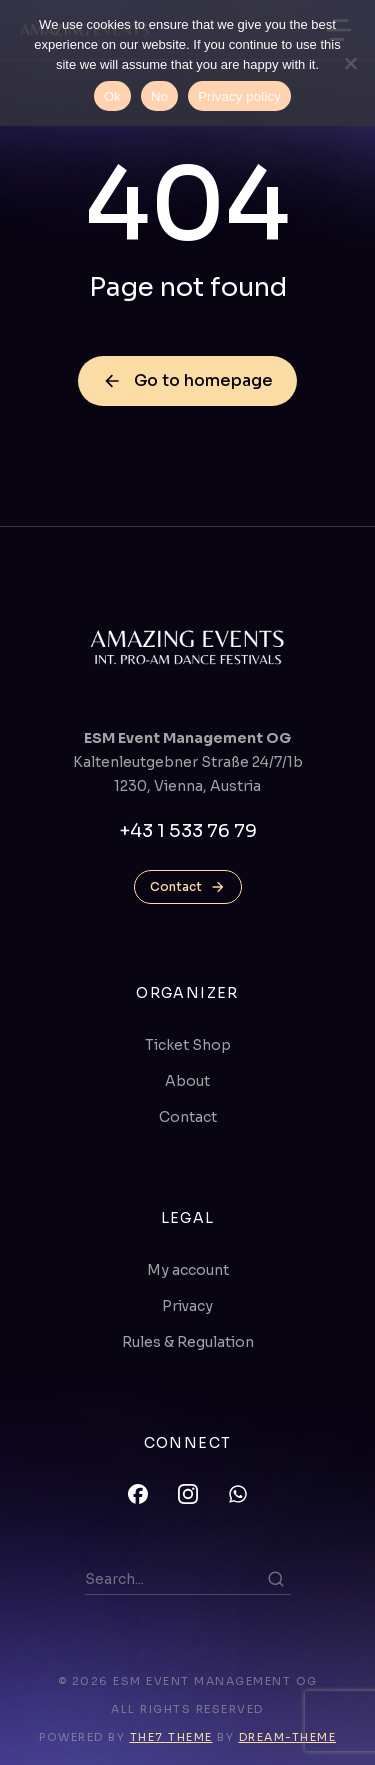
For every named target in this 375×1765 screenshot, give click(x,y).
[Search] (276, 1579)
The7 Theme (171, 1737)
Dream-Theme (288, 1737)
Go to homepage (187, 380)
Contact (188, 887)
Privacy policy (239, 96)
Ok (112, 96)
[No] (350, 63)
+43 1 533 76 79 (188, 831)
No (159, 96)
